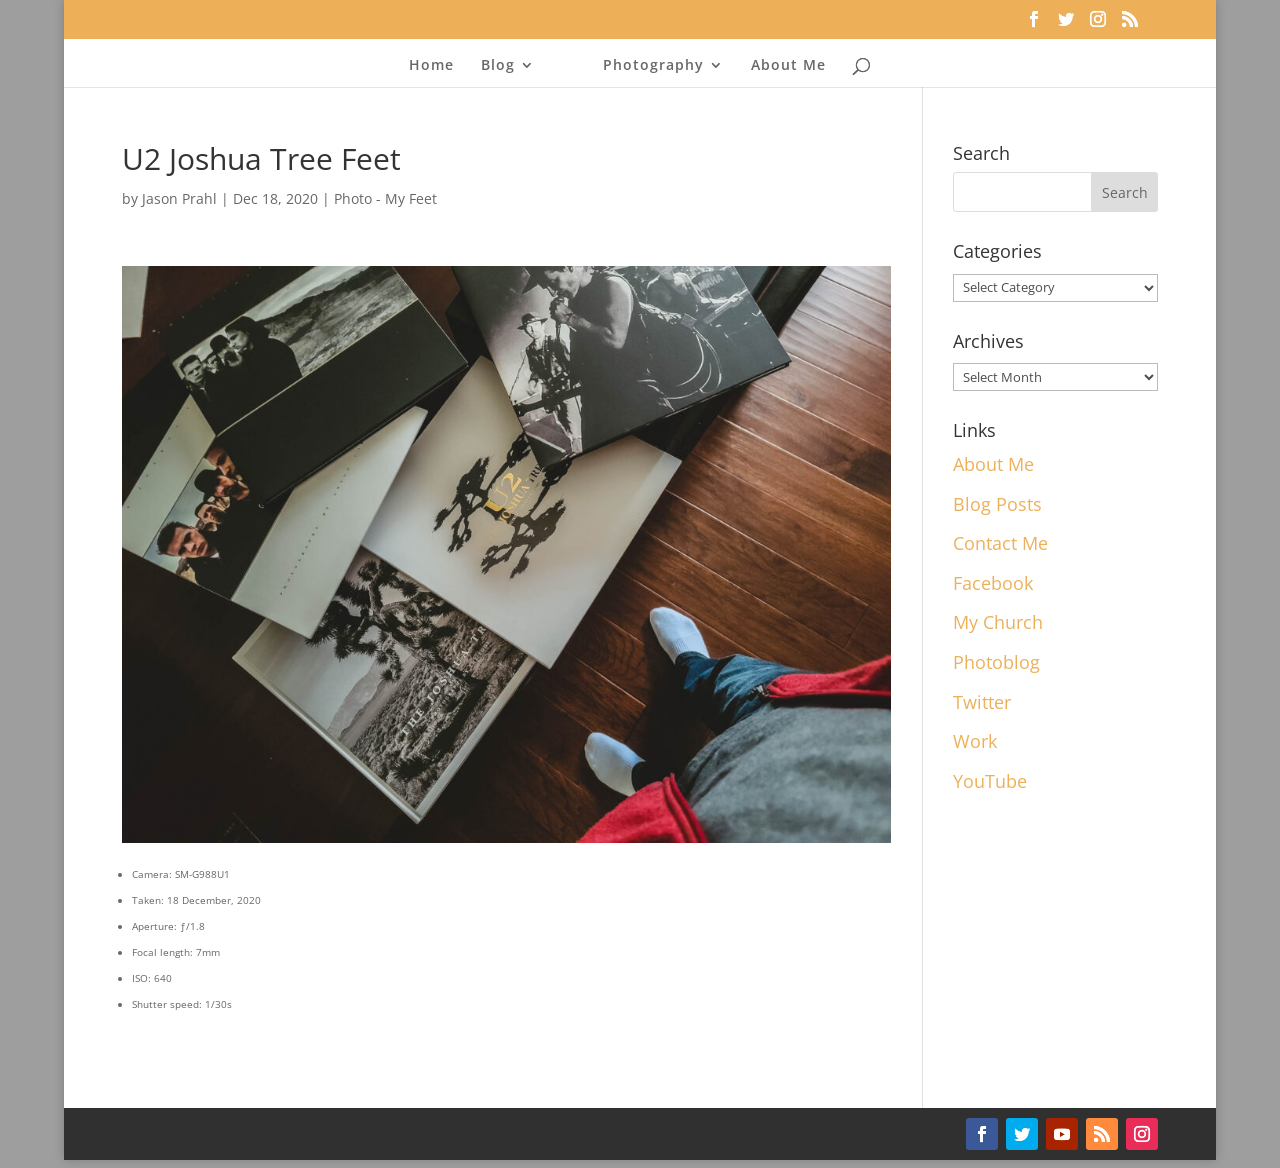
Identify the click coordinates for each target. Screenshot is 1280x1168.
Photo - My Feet (385, 198)
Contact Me (1000, 543)
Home (431, 66)
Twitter (982, 702)
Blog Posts (997, 504)
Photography (653, 66)
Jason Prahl (179, 198)
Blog (498, 66)
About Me (788, 66)
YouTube (990, 781)
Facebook (993, 583)
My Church (998, 622)
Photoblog (996, 662)
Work (975, 741)
